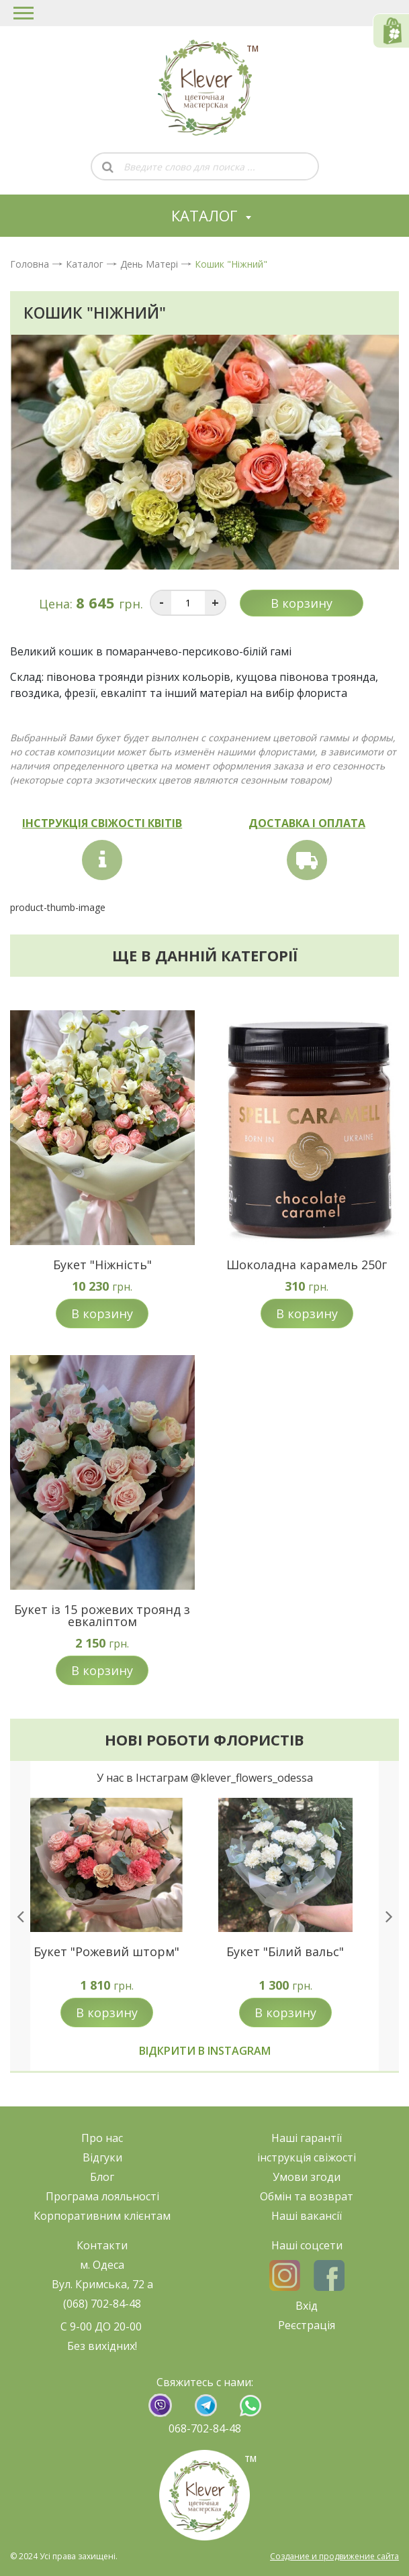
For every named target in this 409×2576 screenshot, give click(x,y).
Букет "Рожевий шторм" (106, 1951)
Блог (102, 2176)
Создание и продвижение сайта (334, 2556)
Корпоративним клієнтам (102, 2215)
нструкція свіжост (306, 2157)
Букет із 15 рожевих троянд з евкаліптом (102, 1615)
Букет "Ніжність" (102, 1264)
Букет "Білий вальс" (285, 1951)
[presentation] (20, 1916)
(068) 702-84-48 (102, 2303)
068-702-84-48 (205, 2428)
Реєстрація (306, 2325)
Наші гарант (303, 2138)
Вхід (307, 2305)
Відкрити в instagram (205, 2050)
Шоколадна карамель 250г (306, 1264)
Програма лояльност (101, 2196)
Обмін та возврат (306, 2196)
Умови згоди (306, 2176)
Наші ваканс (303, 2215)
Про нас (102, 2138)
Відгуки (102, 2157)
